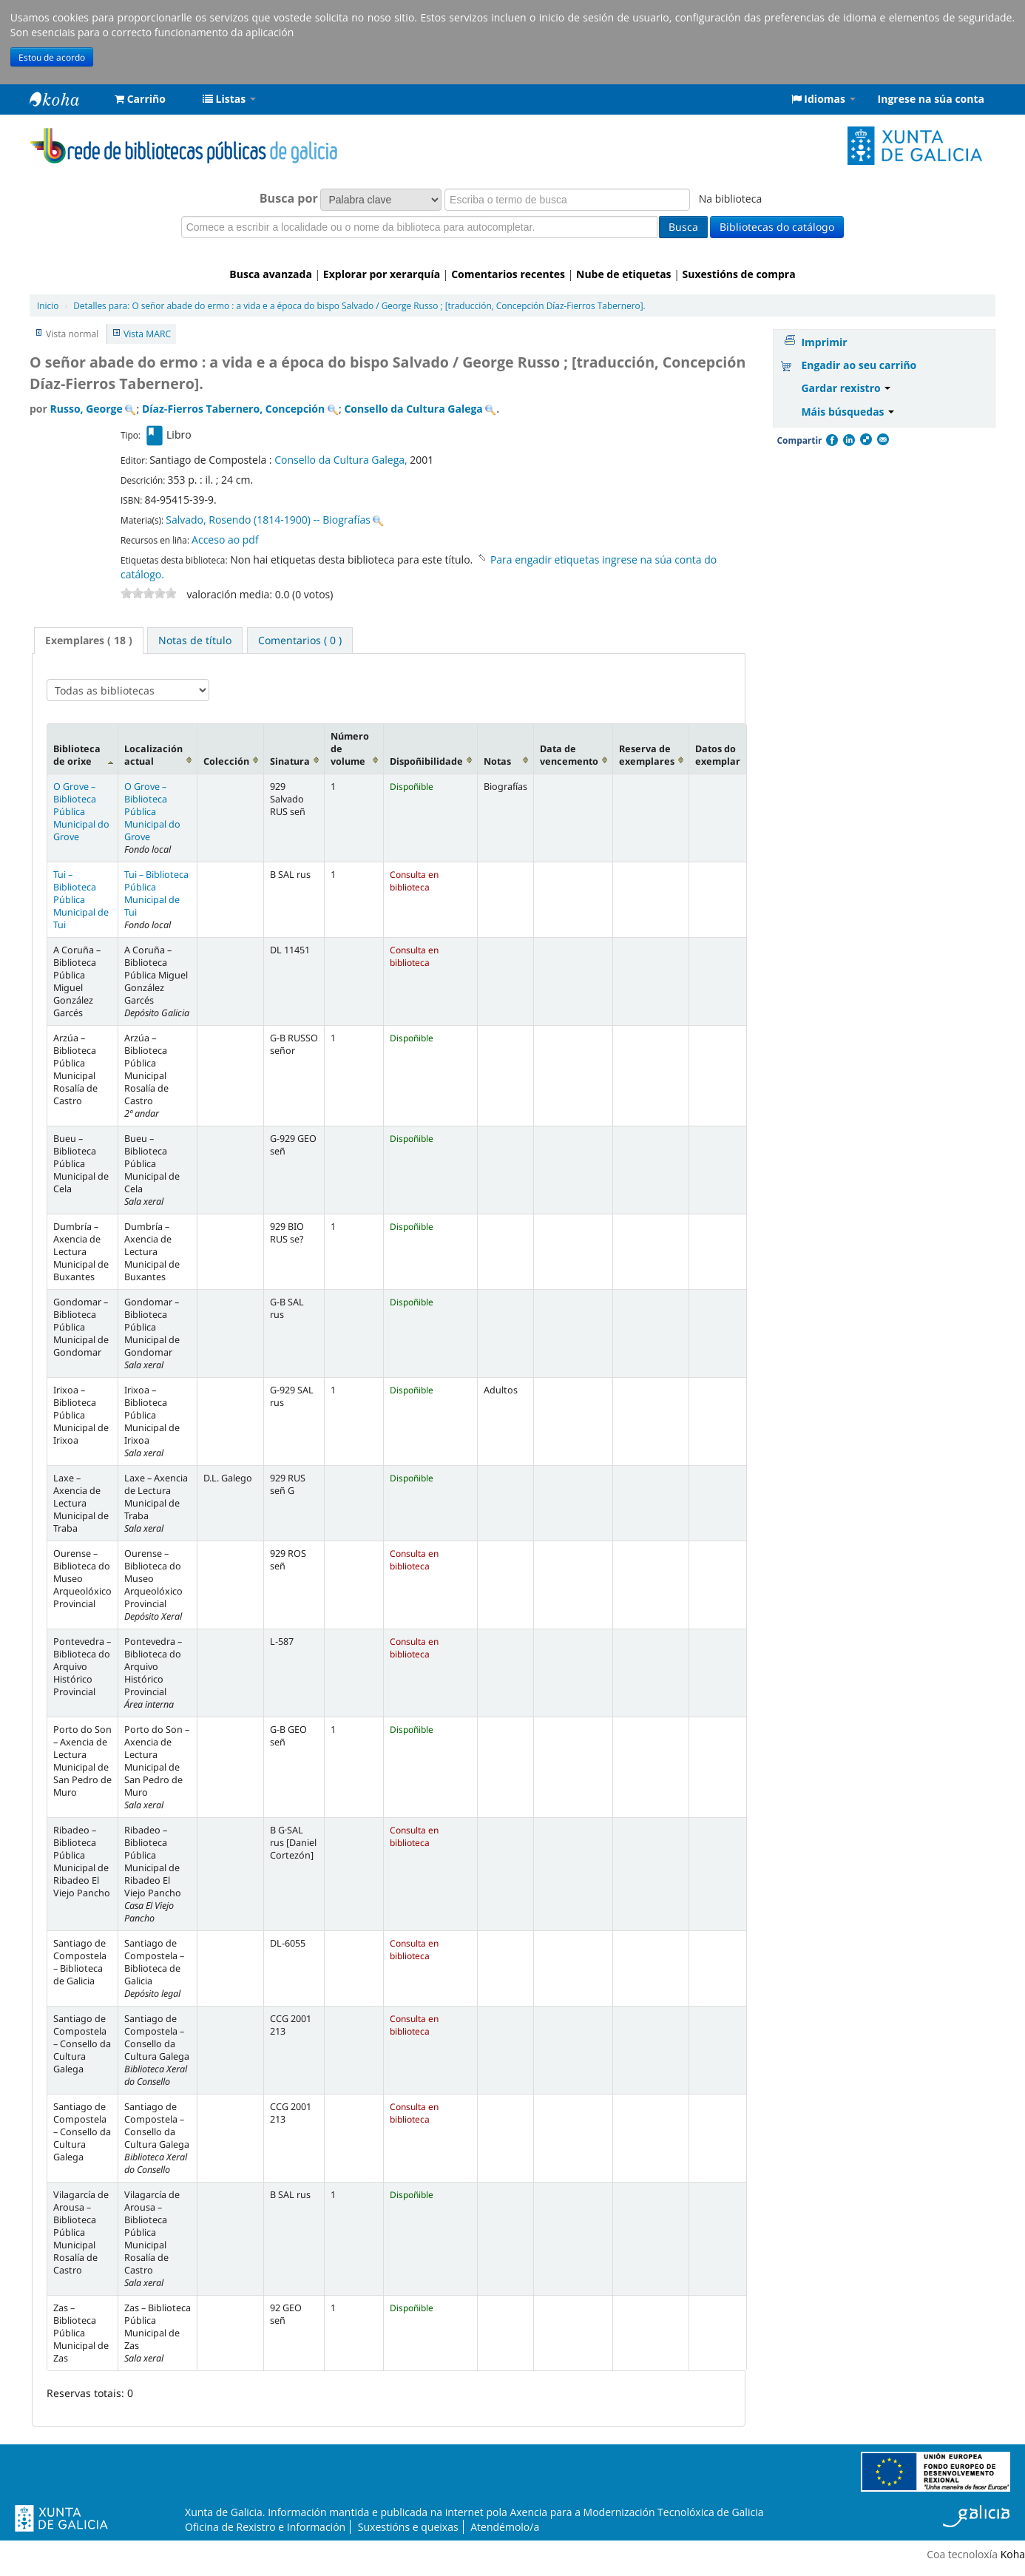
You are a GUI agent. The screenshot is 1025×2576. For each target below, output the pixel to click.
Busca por (289, 198)
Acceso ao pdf (225, 540)
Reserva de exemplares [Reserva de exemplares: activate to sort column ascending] (646, 755)
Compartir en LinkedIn (848, 440)
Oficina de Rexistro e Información (265, 2527)
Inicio (47, 305)
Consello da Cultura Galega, (342, 460)
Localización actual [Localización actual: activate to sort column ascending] (153, 755)
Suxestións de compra (739, 274)
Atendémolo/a (504, 2527)
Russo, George (86, 409)
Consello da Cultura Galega (413, 409)
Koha (1013, 2554)
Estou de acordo (51, 57)
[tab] (88, 640)
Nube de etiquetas (624, 274)
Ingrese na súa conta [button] (931, 99)
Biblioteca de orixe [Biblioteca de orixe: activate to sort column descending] (77, 755)
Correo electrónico (882, 440)
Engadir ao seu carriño (858, 365)
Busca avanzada (270, 274)
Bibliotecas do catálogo (777, 227)
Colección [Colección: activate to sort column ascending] (226, 761)
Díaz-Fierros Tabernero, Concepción (233, 409)
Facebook (831, 440)
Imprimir (824, 342)
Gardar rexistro (845, 388)
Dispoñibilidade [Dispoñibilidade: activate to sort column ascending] (426, 761)
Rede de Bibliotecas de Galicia (67, 99)
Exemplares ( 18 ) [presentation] (88, 640)
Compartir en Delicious (865, 440)
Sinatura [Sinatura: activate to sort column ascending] (290, 761)
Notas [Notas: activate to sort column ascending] (497, 761)
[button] (140, 99)
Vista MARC (147, 334)
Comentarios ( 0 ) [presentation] (300, 640)
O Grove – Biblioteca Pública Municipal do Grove (81, 811)
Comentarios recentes (508, 274)
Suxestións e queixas (408, 2527)
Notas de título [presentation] (194, 640)
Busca (683, 227)
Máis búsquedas (847, 412)
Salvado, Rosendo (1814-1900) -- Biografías (268, 520)
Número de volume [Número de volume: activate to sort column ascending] (350, 749)
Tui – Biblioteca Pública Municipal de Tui (81, 899)
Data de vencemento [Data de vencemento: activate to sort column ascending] (569, 755)
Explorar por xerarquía (381, 274)
